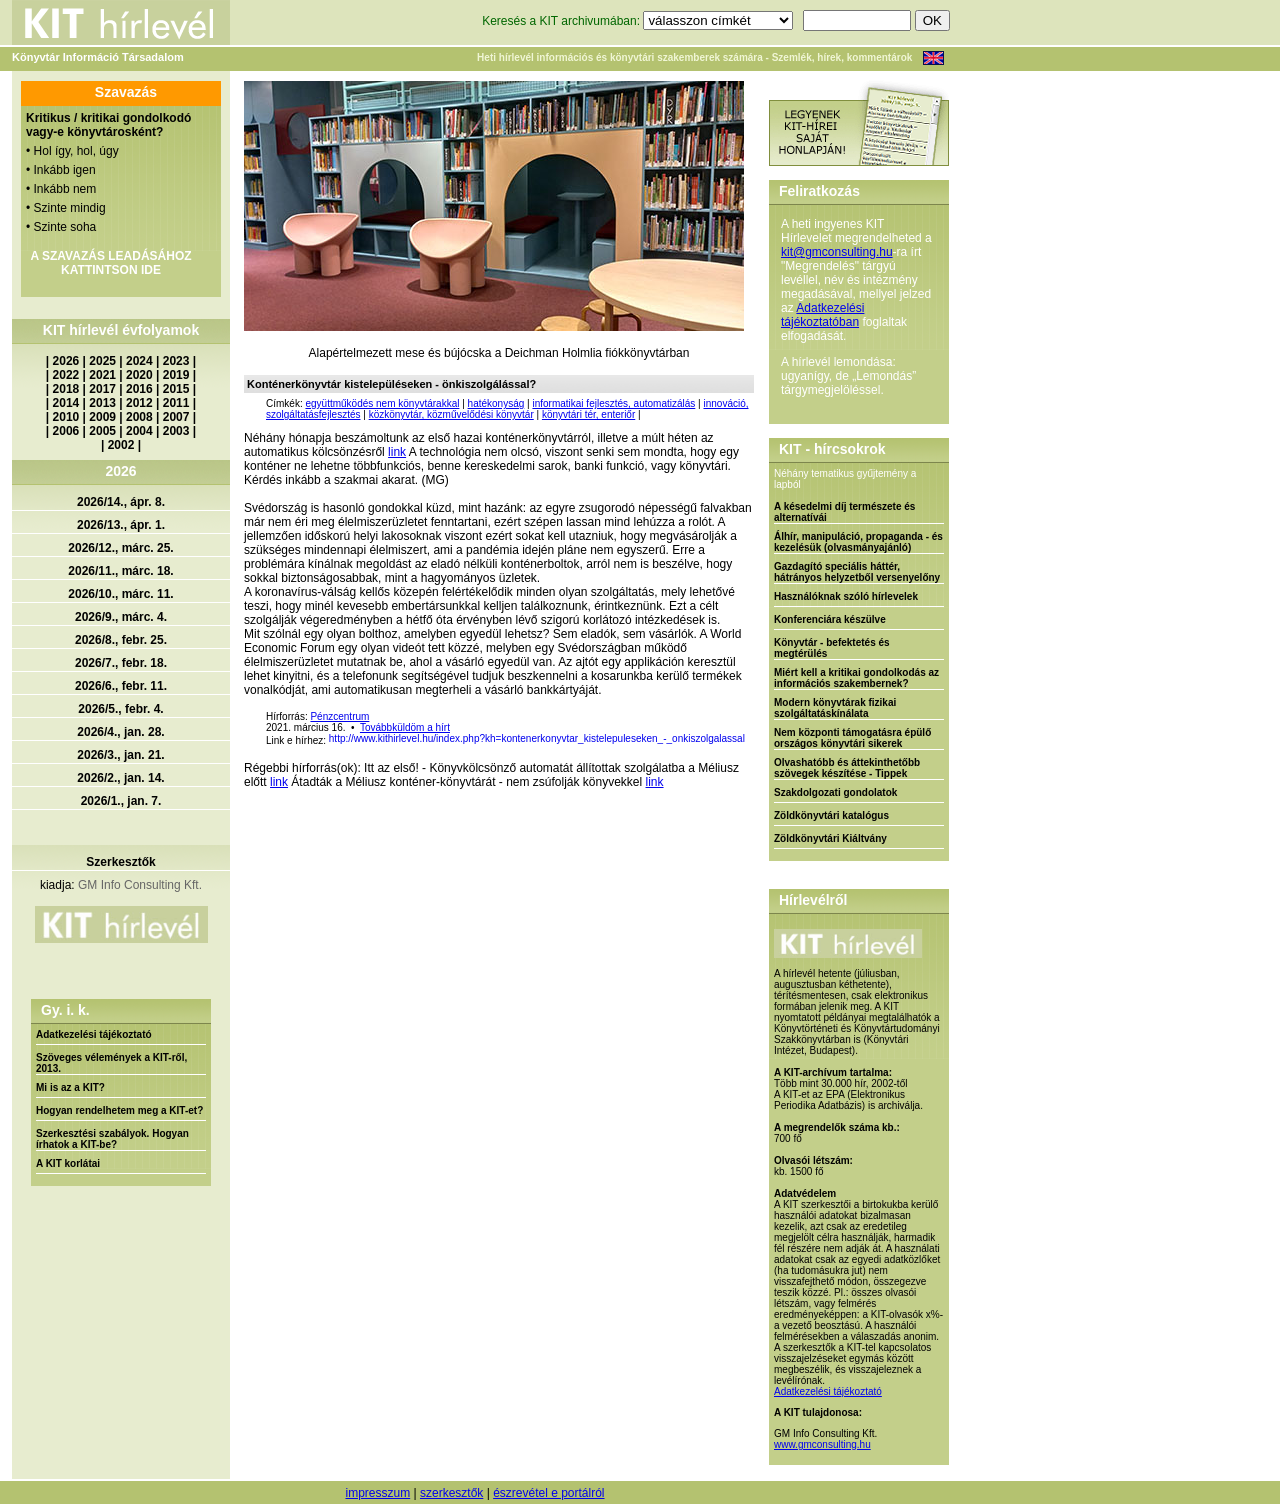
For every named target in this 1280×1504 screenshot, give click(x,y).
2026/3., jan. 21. (120, 755)
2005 (102, 431)
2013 (102, 403)
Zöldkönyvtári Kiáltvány (830, 838)
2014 (66, 403)
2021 (102, 375)
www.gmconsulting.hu (822, 1444)
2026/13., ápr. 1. (121, 525)
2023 (176, 361)
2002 (121, 445)
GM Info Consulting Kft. (140, 885)
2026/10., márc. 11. (120, 594)
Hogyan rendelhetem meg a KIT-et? (119, 1110)
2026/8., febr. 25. (121, 640)
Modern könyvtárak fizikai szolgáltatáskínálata (835, 708)
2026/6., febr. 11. (121, 686)
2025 (102, 361)
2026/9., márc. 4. (121, 617)
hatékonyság (496, 403)
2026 (66, 361)
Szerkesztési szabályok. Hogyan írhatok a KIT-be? (112, 1139)
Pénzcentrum (339, 716)
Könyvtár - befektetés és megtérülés (832, 648)
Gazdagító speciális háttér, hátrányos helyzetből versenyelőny (857, 572)
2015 (176, 389)
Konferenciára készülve (830, 619)
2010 (66, 417)
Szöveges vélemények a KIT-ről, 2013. (111, 1063)
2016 (139, 389)
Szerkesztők (120, 862)
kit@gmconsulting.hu (837, 252)
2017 (102, 389)
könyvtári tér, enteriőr (588, 414)
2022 (66, 375)
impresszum (377, 1493)
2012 (139, 403)
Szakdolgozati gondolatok (835, 792)
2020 (139, 375)
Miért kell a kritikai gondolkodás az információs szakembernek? (856, 678)
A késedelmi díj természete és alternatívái (844, 512)
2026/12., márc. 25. (120, 548)
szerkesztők (451, 1493)
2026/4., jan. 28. (120, 732)
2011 (176, 403)
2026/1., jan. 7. (121, 801)
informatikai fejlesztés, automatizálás (613, 403)
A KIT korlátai (68, 1163)
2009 (102, 417)
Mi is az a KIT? (70, 1087)
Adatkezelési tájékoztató (94, 1034)
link (397, 452)
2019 (176, 375)
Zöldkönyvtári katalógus (831, 815)
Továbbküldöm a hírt (405, 727)
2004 (139, 431)
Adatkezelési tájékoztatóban (822, 315)
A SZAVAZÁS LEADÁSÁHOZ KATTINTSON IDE (110, 263)
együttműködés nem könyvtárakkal (382, 403)
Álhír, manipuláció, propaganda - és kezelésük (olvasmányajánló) (858, 542)
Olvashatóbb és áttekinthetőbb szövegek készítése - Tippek (847, 768)
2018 (66, 389)
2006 (66, 431)
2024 (139, 361)
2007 (176, 417)
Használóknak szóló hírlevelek (846, 596)
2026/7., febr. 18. (121, 663)
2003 (176, 431)
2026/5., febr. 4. (120, 709)
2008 (139, 417)
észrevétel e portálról (548, 1493)
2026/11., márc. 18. (120, 571)
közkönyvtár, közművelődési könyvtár (451, 414)
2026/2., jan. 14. (120, 778)
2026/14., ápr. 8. (121, 502)
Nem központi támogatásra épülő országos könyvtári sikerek (852, 738)
